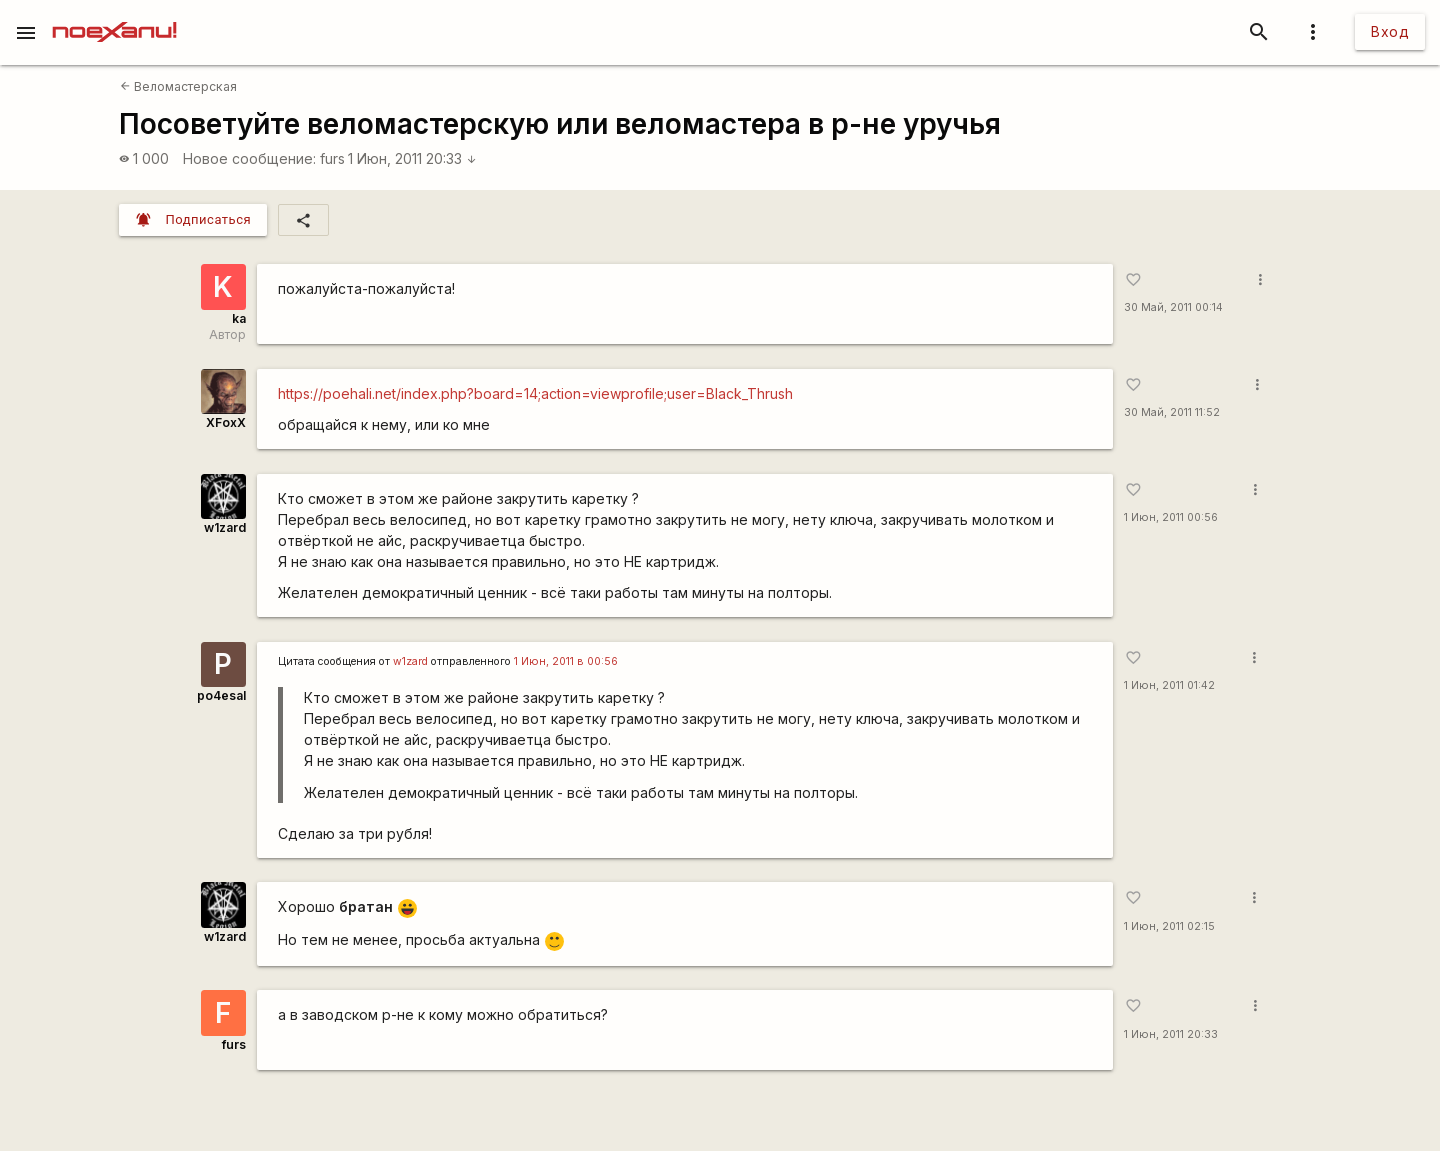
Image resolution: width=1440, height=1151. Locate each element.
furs (332, 158)
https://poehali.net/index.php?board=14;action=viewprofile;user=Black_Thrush (535, 393)
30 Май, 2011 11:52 (1172, 412)
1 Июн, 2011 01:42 (1169, 685)
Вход (1390, 31)
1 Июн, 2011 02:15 (1169, 926)
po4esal (221, 695)
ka (239, 318)
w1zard (225, 527)
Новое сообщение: (249, 158)
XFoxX (226, 422)
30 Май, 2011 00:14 (1173, 307)
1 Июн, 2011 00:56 (1171, 517)
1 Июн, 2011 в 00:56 (566, 661)
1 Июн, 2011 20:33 (412, 158)
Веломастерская (178, 86)
